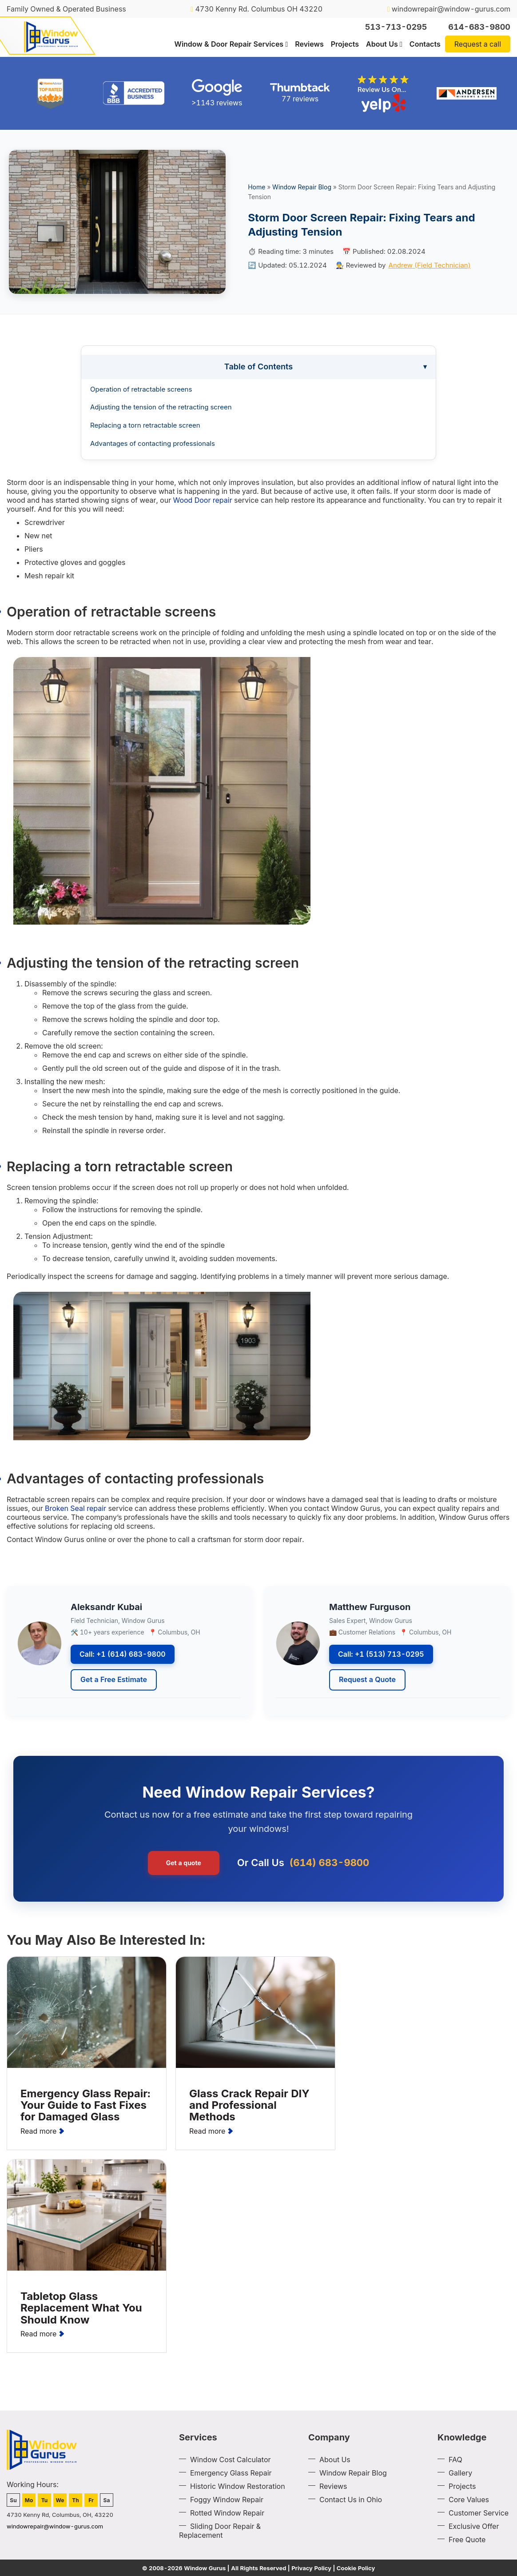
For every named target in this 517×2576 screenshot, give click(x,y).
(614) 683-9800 (330, 1862)
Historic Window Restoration (237, 2486)
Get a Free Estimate (113, 1679)
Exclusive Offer (474, 2526)
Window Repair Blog (301, 187)
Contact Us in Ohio (350, 2499)
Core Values (469, 2499)
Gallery (460, 2472)
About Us (382, 44)
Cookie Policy (356, 2568)
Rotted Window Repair (227, 2512)
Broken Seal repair (75, 1508)
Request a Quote (367, 1679)
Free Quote (467, 2539)
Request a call (477, 44)
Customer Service (479, 2512)
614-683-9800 (479, 27)
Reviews (309, 44)
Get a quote (183, 1863)
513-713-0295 (396, 27)
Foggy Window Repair (226, 2499)
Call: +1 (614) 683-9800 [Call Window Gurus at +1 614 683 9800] (123, 1654)
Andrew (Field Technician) (430, 265)
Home (256, 187)
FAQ (455, 2459)
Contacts (425, 44)
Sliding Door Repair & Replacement (220, 2531)
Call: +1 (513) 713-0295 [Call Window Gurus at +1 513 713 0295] (381, 1654)
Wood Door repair (202, 500)
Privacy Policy (311, 2568)
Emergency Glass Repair (231, 2472)
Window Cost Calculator (230, 2459)
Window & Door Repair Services (229, 44)
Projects (345, 44)
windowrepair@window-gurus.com (448, 8)
